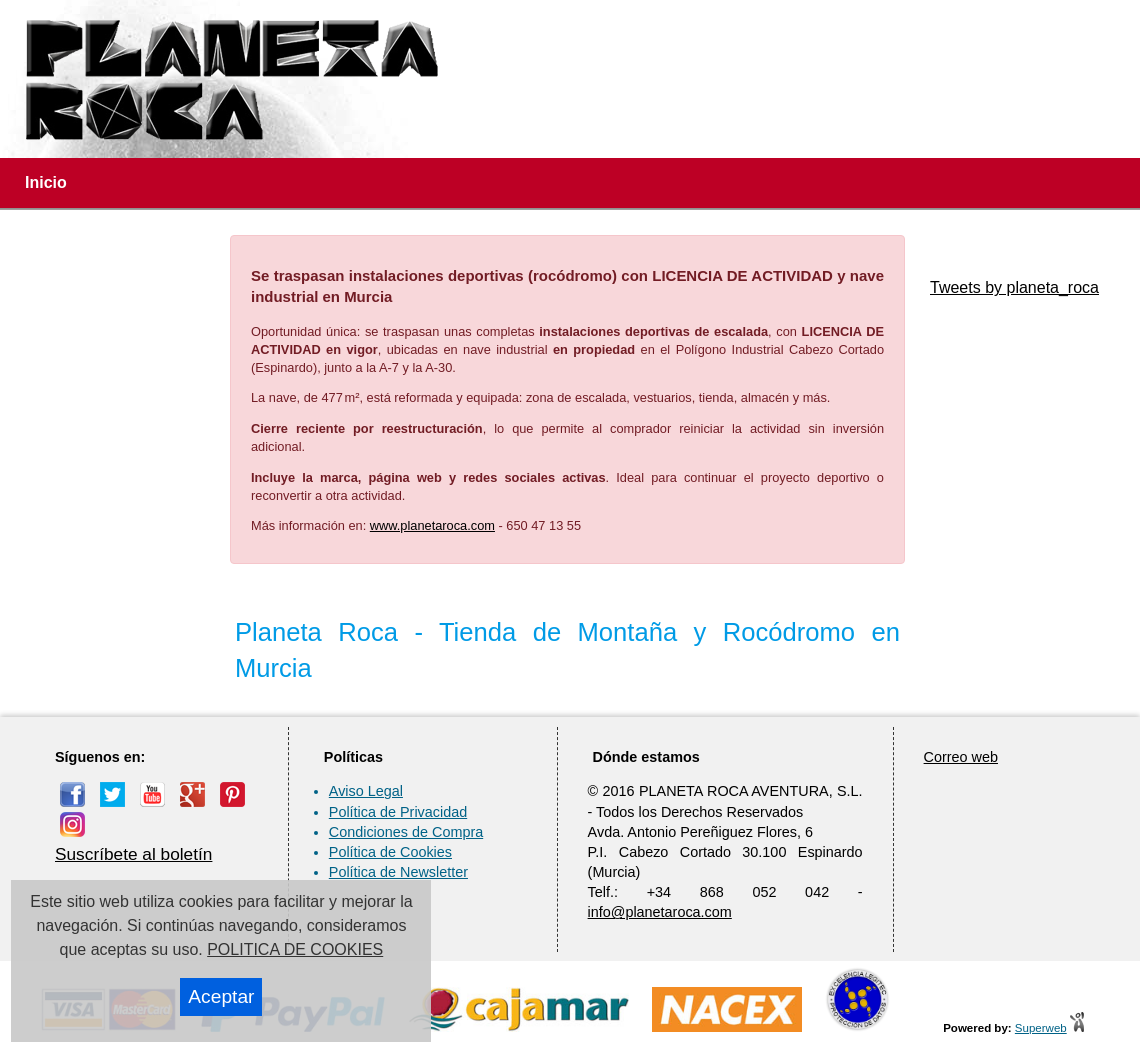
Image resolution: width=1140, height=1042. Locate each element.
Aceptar (221, 996)
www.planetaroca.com (432, 525)
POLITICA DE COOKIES (295, 949)
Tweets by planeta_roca (1014, 287)
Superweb (1041, 1028)
